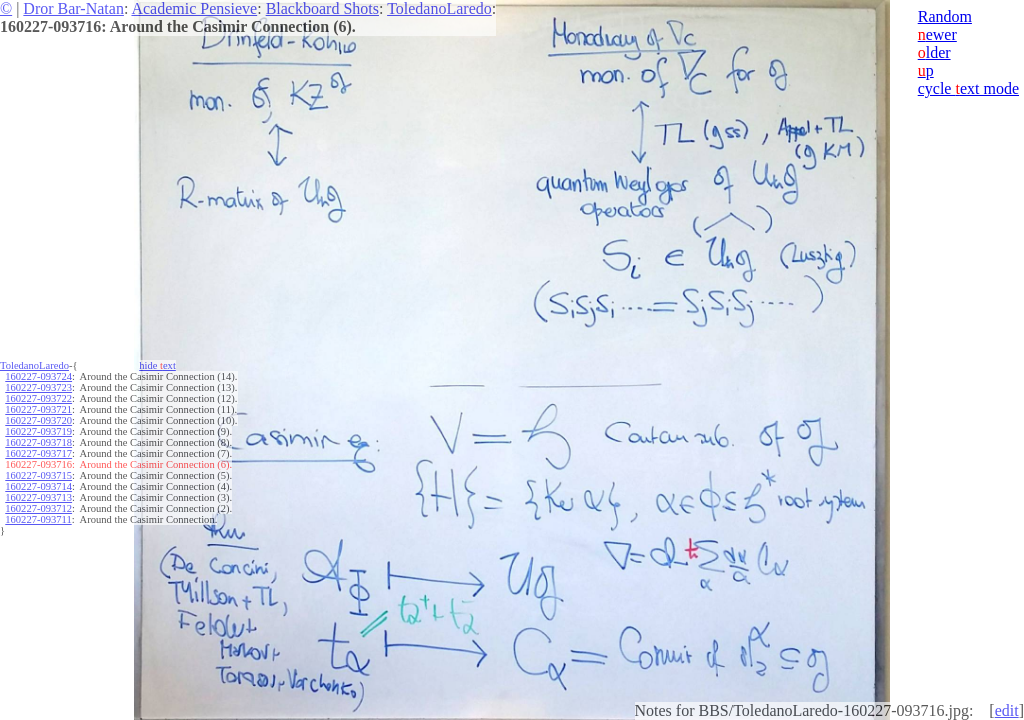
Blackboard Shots (322, 8)
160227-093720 (38, 420)
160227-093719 (38, 431)
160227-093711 (38, 519)
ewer (937, 34)
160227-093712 (38, 508)
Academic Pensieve (194, 8)
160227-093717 (38, 453)
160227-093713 (38, 497)
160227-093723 (38, 387)
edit (1007, 710)
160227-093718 (38, 442)
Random (945, 16)
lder (934, 52)
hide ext (157, 365)
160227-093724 (38, 376)
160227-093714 (38, 486)
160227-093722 (38, 398)
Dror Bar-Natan (73, 8)
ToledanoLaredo (439, 8)
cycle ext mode (968, 88)
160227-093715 (38, 475)
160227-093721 (38, 409)
